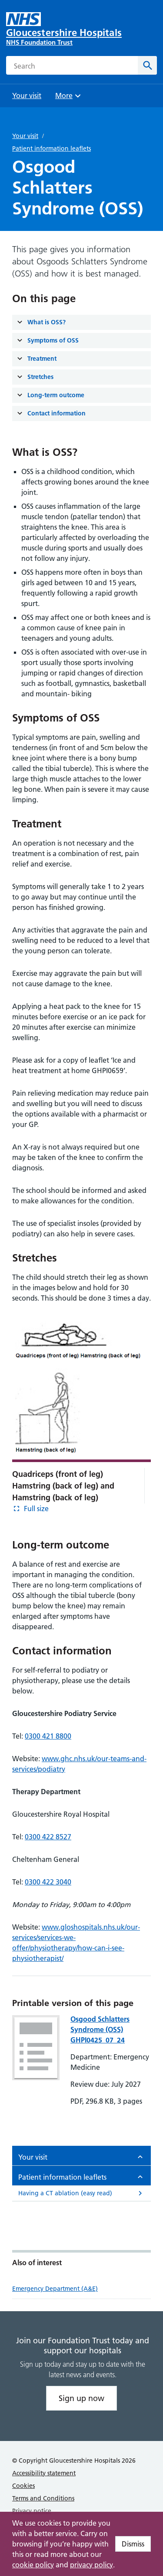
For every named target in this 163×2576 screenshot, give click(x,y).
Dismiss (133, 2544)
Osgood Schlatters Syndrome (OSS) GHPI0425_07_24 (100, 2029)
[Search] (147, 65)
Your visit (25, 136)
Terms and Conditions (43, 2498)
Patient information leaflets (51, 148)
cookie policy (33, 2564)
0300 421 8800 (48, 1736)
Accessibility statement (44, 2473)
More (69, 98)
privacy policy (91, 2564)
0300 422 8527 (48, 1836)
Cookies (23, 2486)
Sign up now (81, 2398)
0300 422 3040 (48, 1882)
